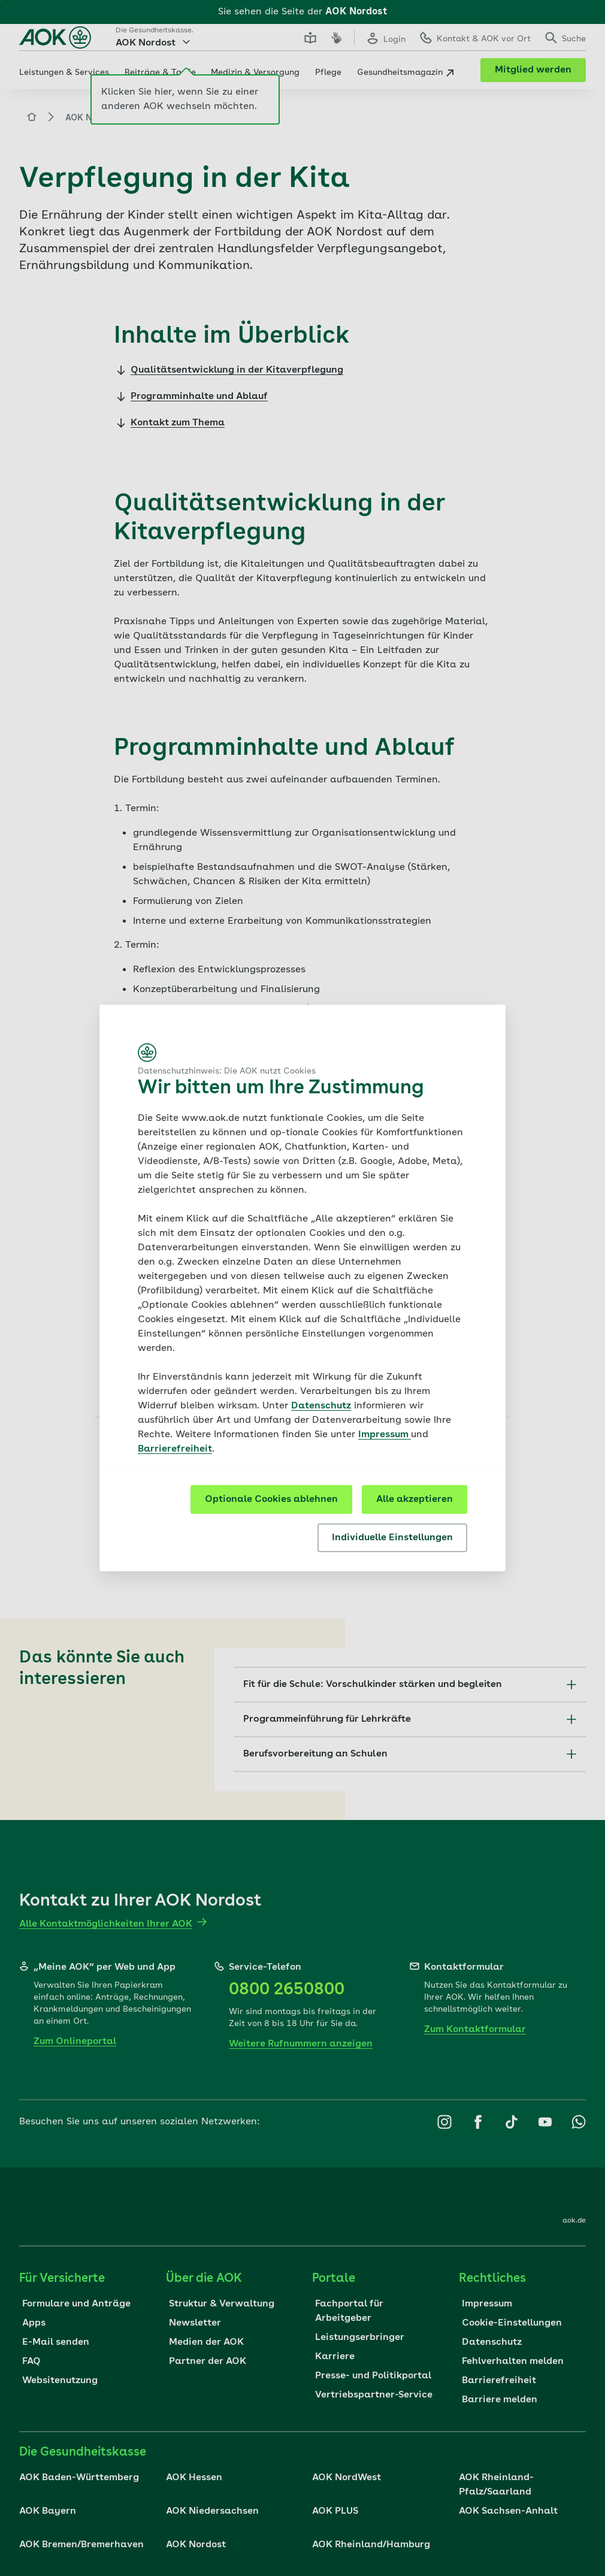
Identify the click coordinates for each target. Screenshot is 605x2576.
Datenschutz (321, 1406)
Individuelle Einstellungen (392, 1538)
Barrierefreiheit (175, 1449)
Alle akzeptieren (414, 1499)
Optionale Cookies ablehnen (271, 1499)
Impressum (384, 1435)
